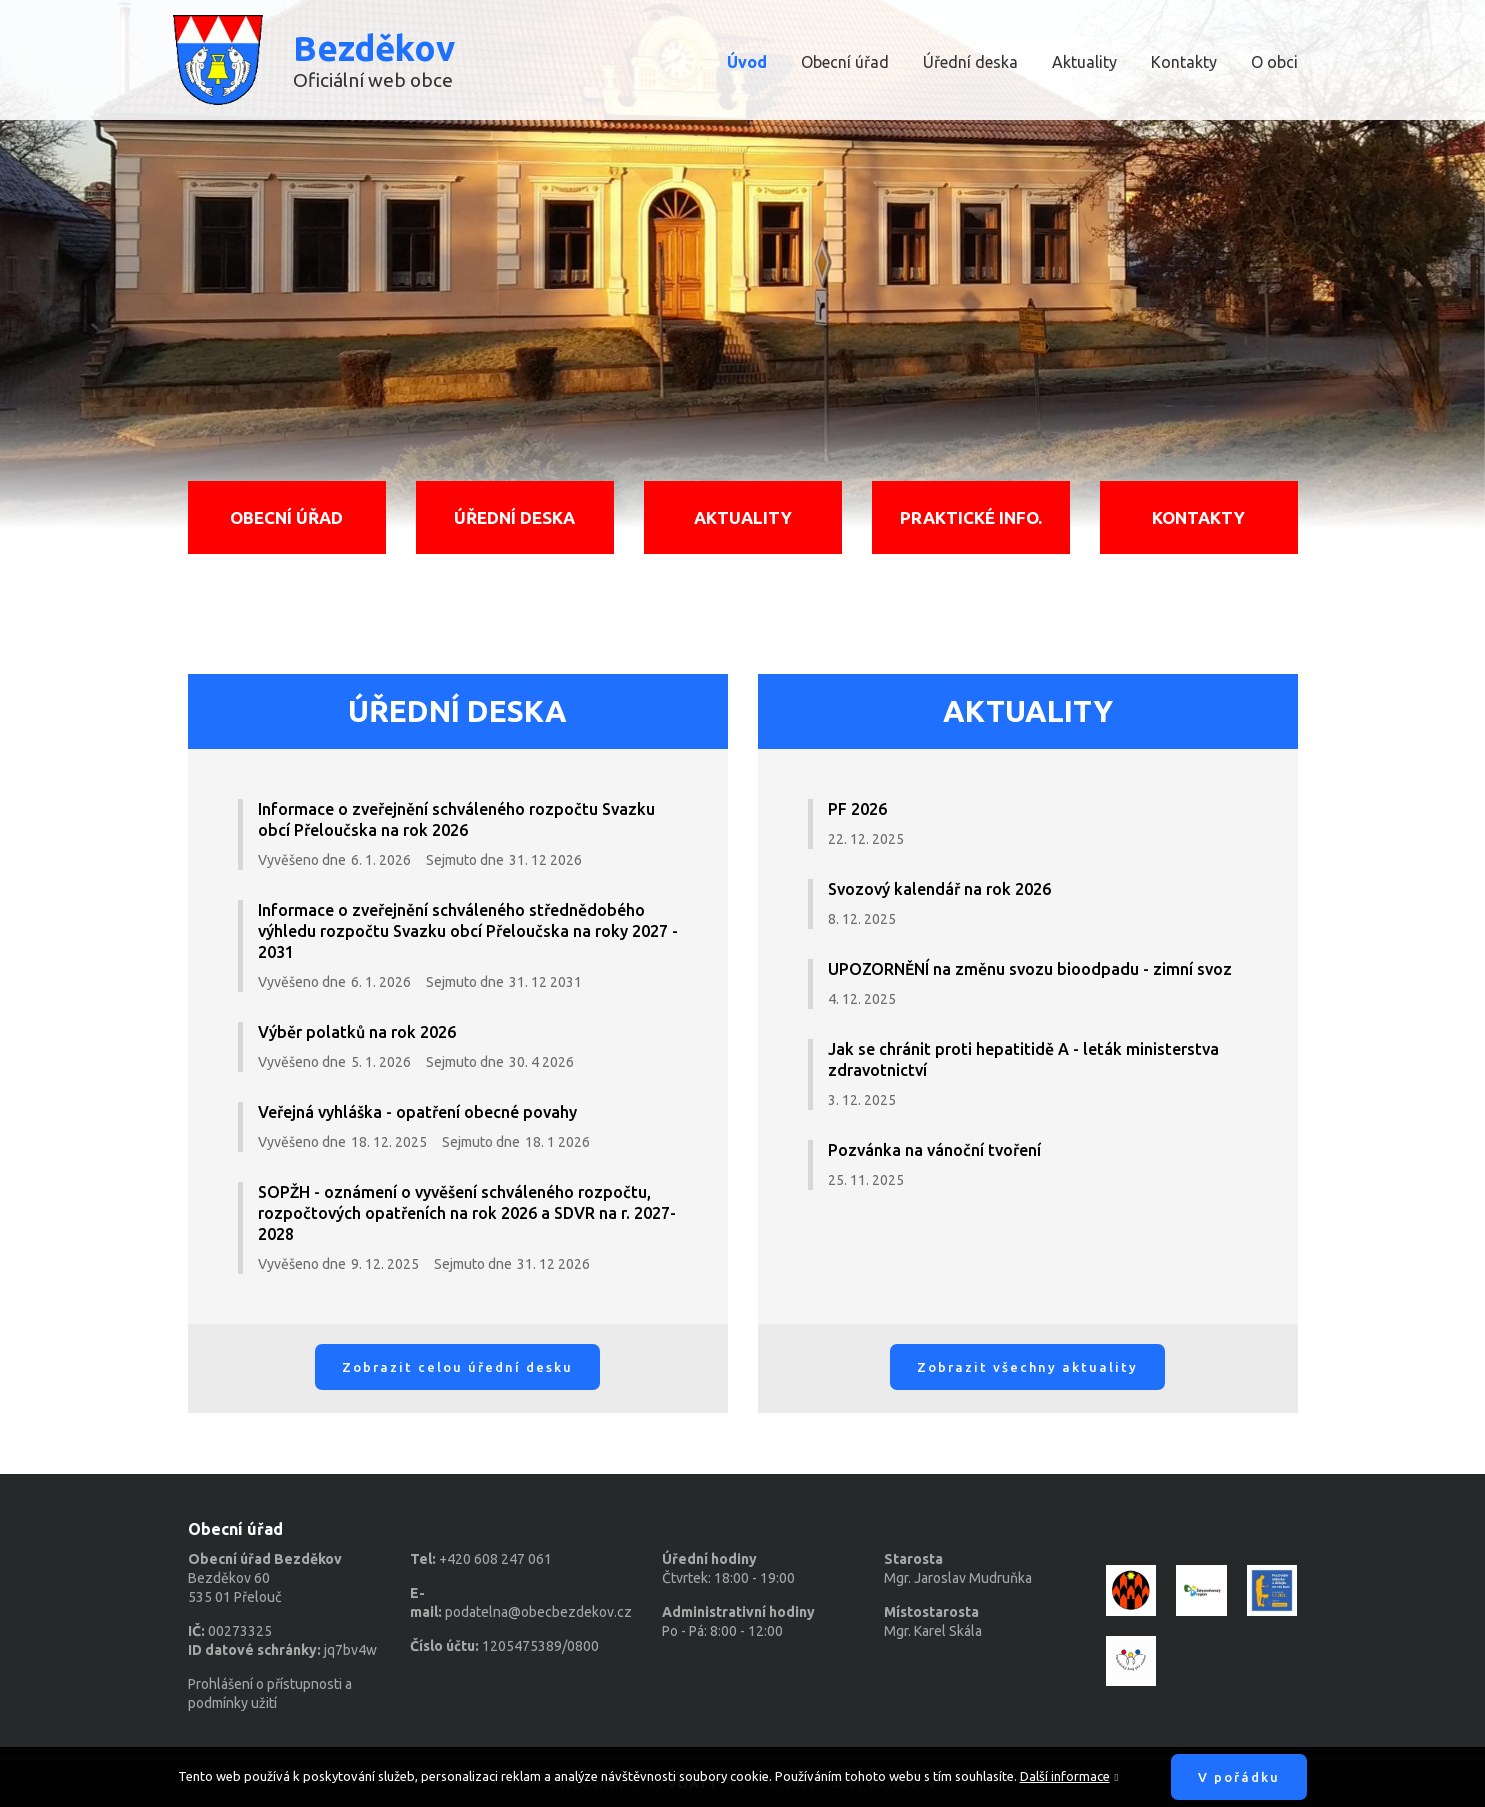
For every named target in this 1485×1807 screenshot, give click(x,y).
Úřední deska (970, 62)
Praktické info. (971, 517)
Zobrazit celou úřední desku (457, 1367)
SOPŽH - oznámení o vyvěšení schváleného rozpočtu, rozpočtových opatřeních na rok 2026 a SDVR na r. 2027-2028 (467, 1213)
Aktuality (1084, 62)
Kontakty (1184, 62)
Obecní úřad (845, 62)
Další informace (1065, 1776)
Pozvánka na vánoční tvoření (934, 1150)
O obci (1274, 62)
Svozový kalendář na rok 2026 (939, 889)
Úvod (747, 62)
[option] (742, 270)
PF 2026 (857, 809)
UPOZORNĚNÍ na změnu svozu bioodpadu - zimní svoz (1030, 969)
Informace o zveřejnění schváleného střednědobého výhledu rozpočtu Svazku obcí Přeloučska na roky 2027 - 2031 (468, 931)
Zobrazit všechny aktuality (1027, 1367)
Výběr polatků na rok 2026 (357, 1032)
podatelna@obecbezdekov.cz (538, 1612)
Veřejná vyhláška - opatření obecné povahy (417, 1112)
